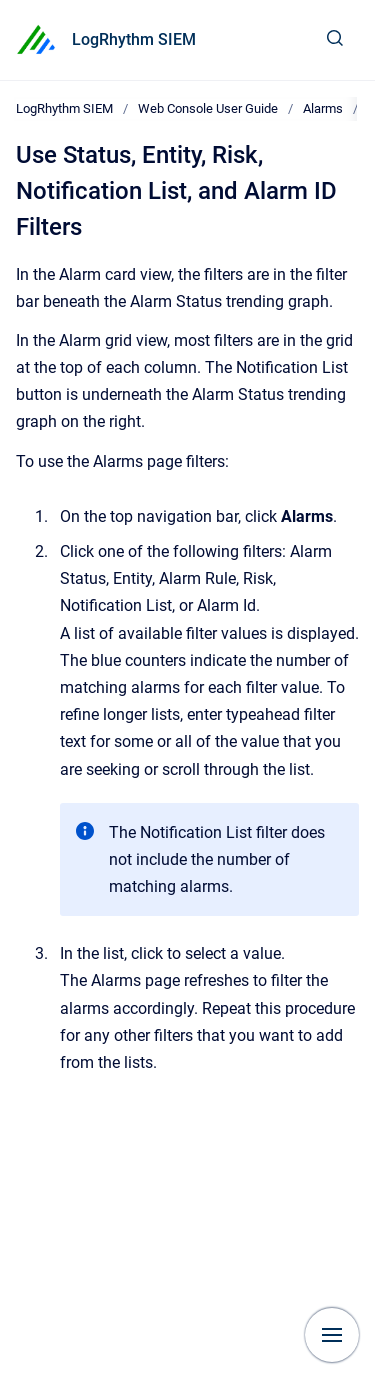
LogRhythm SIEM (134, 39)
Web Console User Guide (208, 108)
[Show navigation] (332, 1335)
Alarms (323, 108)
